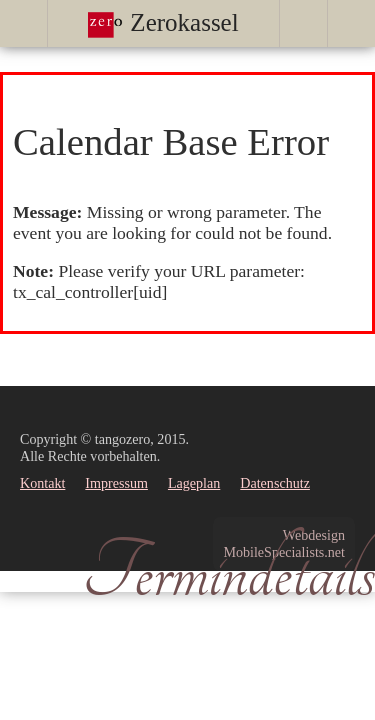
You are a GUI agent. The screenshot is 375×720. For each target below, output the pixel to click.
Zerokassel (163, 22)
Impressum (116, 483)
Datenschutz (275, 483)
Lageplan (194, 483)
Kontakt (42, 483)
